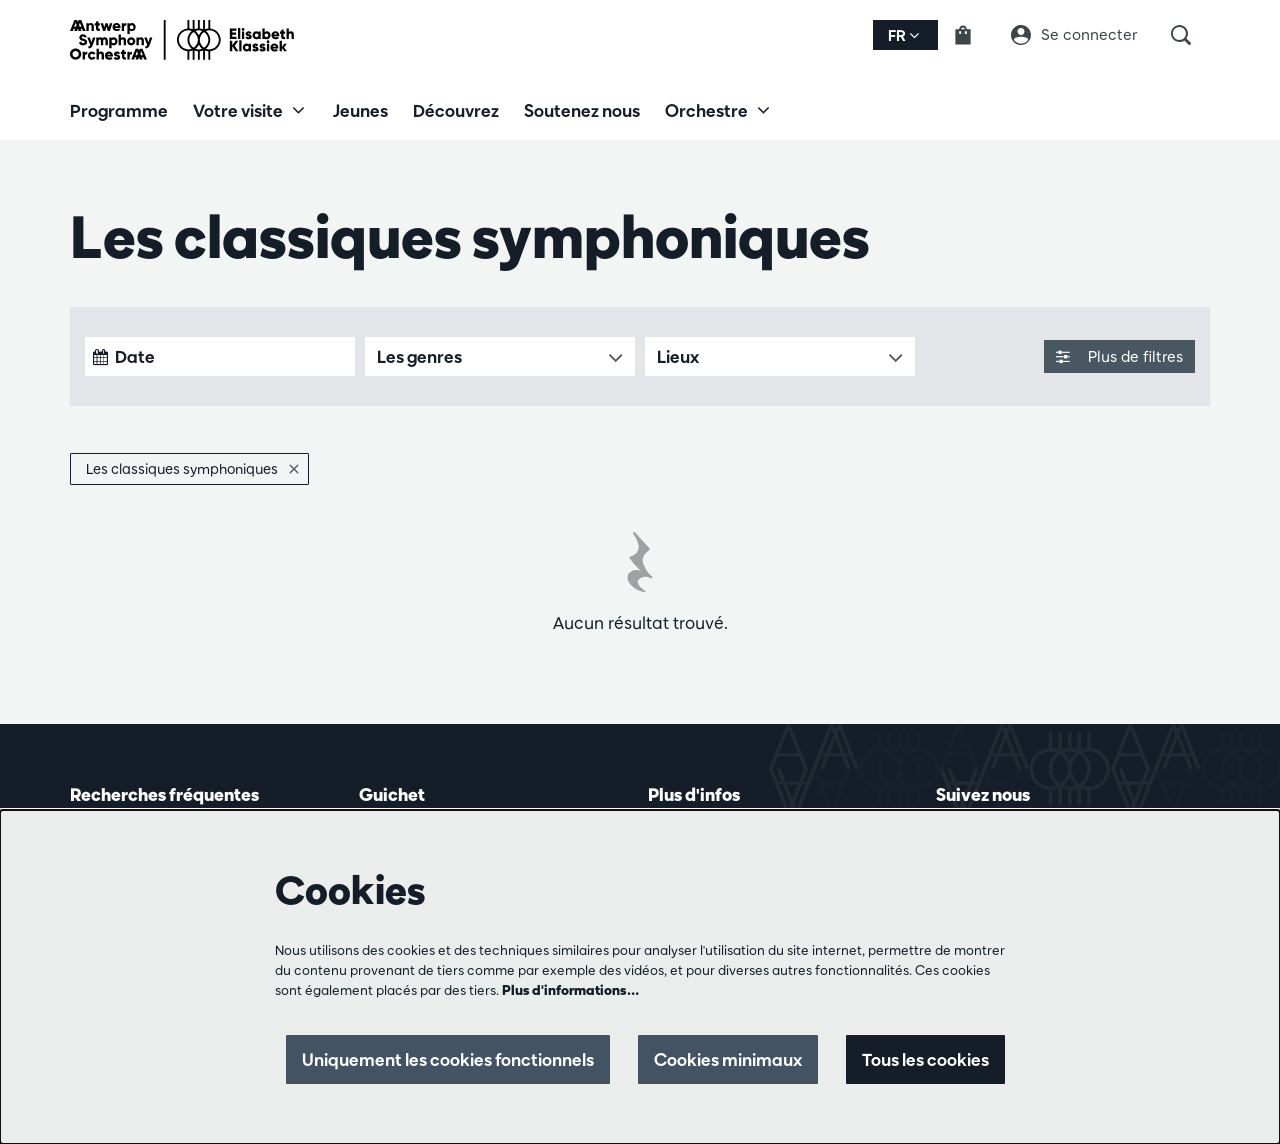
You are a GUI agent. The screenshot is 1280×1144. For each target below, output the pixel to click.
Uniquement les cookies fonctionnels (448, 1059)
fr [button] (903, 35)
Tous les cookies (925, 1059)
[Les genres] (500, 356)
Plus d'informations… (570, 990)
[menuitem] (119, 110)
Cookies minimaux (728, 1059)
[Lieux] (780, 356)
